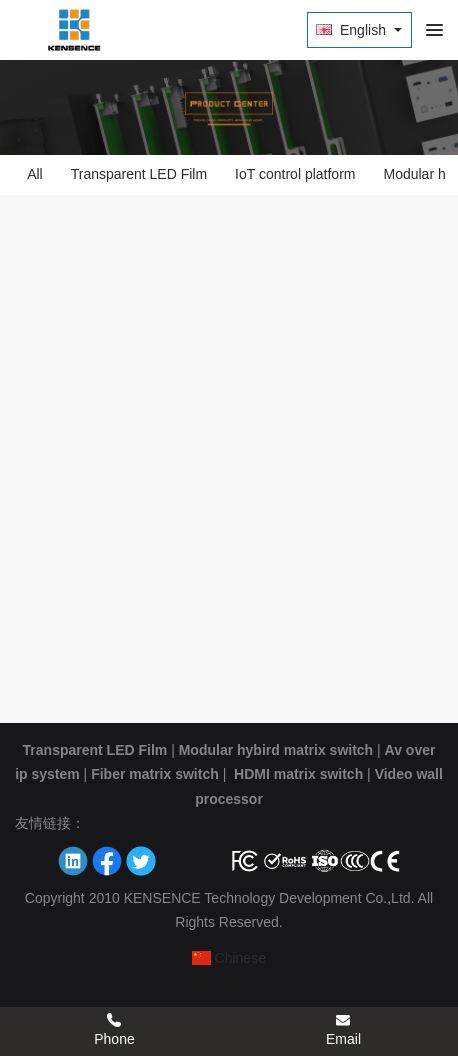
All (35, 174)
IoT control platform (295, 174)
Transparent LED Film (139, 174)
